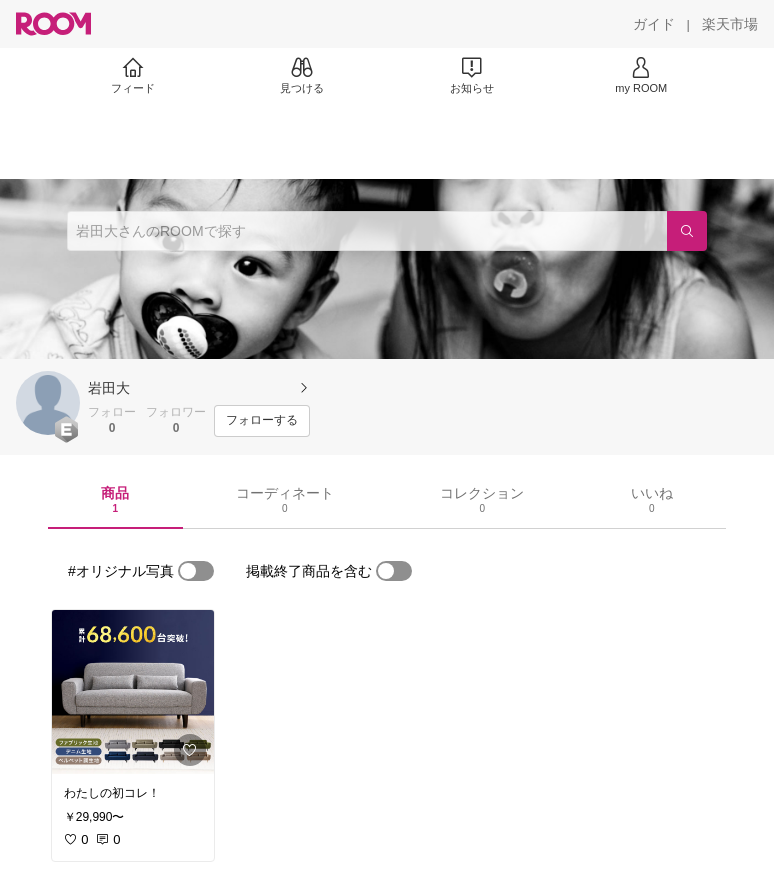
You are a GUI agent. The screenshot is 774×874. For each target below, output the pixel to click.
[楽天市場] (730, 24)
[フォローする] (262, 421)
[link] (133, 692)
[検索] (687, 231)
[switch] (196, 571)
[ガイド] (654, 24)
